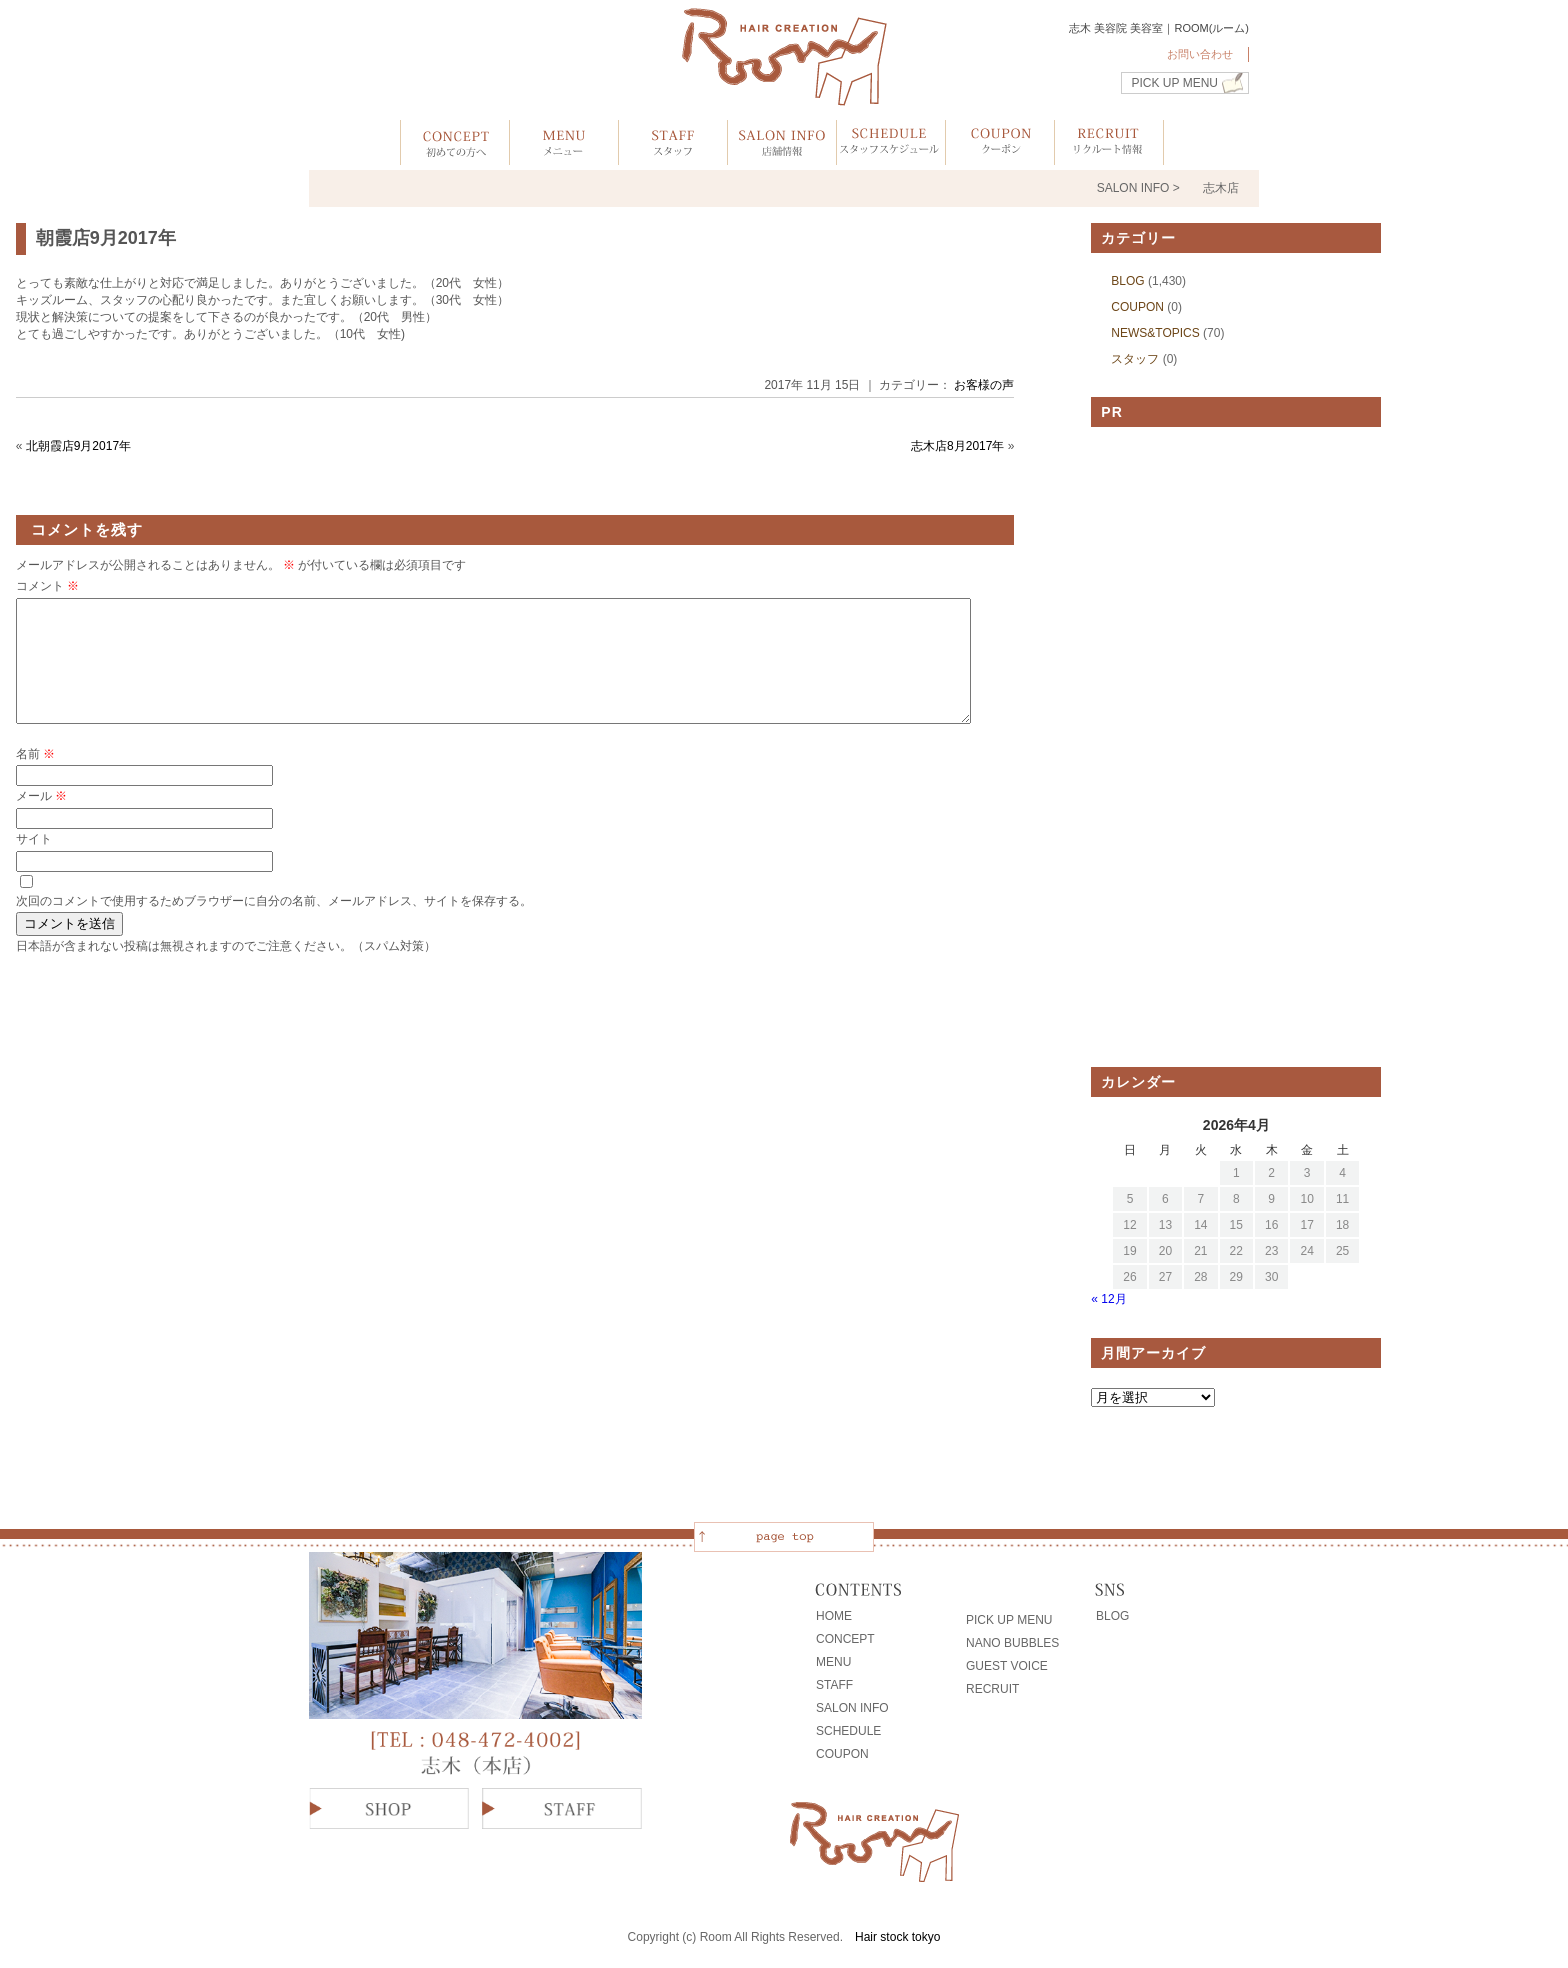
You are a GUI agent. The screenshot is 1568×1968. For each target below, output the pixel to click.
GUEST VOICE (1007, 1666)
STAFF (834, 1685)
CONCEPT (845, 1639)
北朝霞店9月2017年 (78, 446)
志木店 (1221, 188)
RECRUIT (992, 1689)
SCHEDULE (848, 1731)
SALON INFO (852, 1708)
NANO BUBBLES (1012, 1643)
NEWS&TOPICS (1155, 333)
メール (41, 820)
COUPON (1137, 307)
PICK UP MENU (1175, 83)
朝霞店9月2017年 (106, 238)
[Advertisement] (1236, 747)
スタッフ (1135, 359)
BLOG (1127, 281)
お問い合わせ (1200, 54)
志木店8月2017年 (957, 446)
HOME (834, 1616)
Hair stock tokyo (897, 1937)
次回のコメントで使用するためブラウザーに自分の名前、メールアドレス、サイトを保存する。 (274, 925)
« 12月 (1108, 1299)
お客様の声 (984, 385)
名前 (35, 778)
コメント (47, 586)
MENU (833, 1662)
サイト (34, 863)
